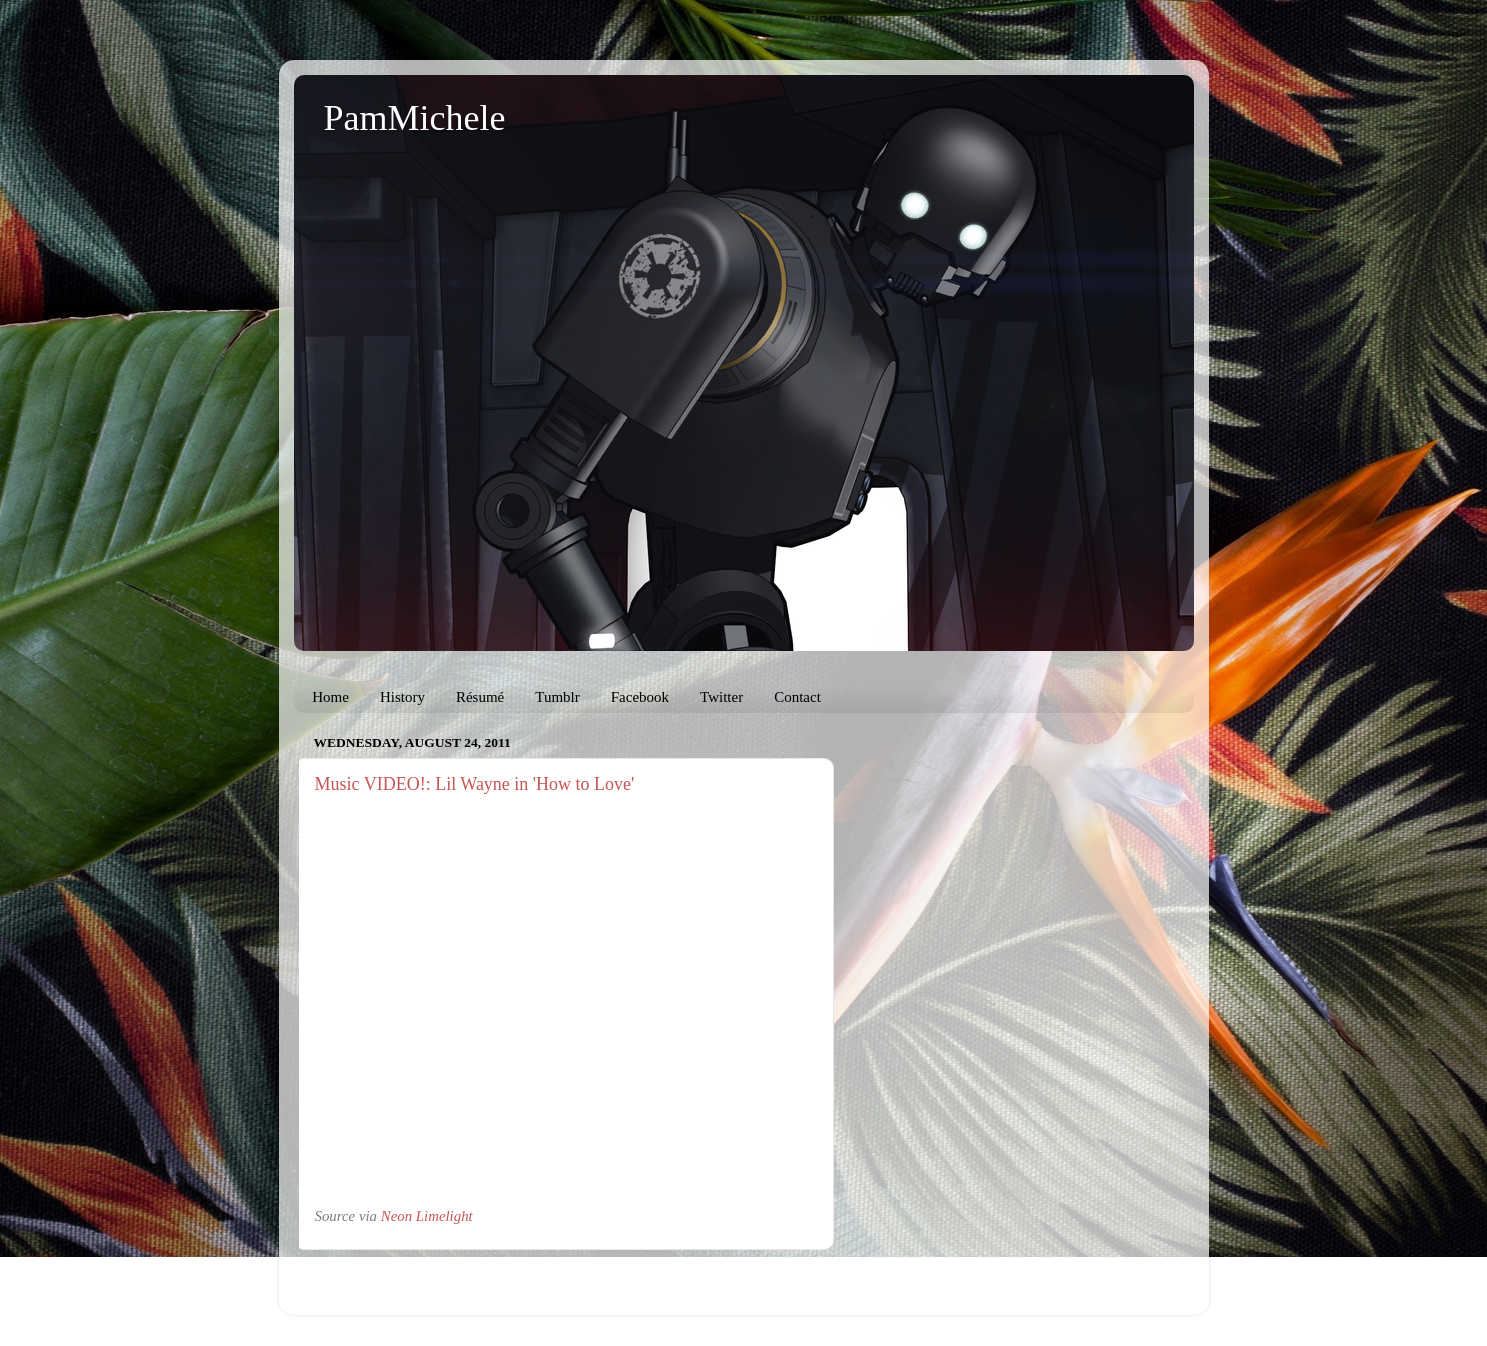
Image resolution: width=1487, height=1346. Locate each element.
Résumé (480, 697)
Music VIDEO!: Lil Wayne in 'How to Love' (475, 784)
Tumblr (557, 697)
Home (330, 697)
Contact (797, 697)
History (402, 697)
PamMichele (415, 118)
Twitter (721, 697)
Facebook (640, 697)
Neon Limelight (427, 1216)
